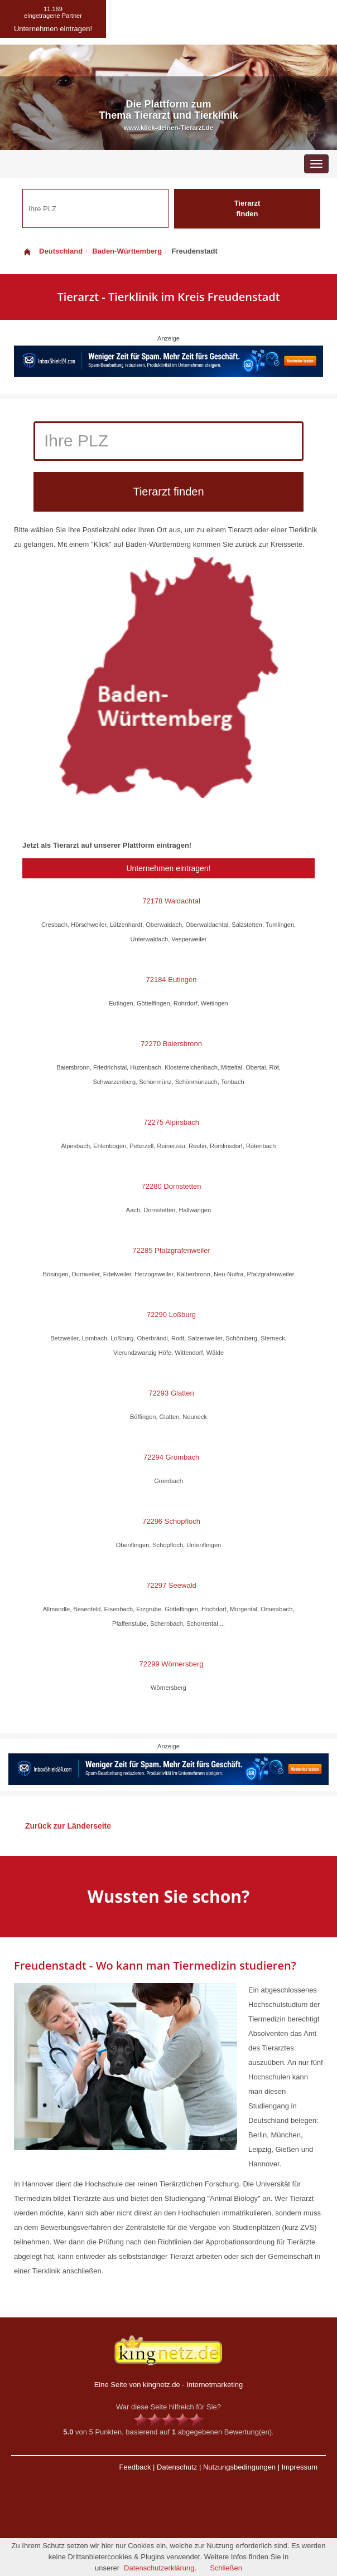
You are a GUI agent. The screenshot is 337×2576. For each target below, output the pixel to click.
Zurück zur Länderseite (68, 1825)
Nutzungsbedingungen (239, 2467)
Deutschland (52, 251)
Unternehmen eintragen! (169, 868)
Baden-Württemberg (127, 251)
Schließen (226, 2568)
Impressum (299, 2467)
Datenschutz (177, 2467)
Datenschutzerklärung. (160, 2568)
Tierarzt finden (247, 208)
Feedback (135, 2467)
